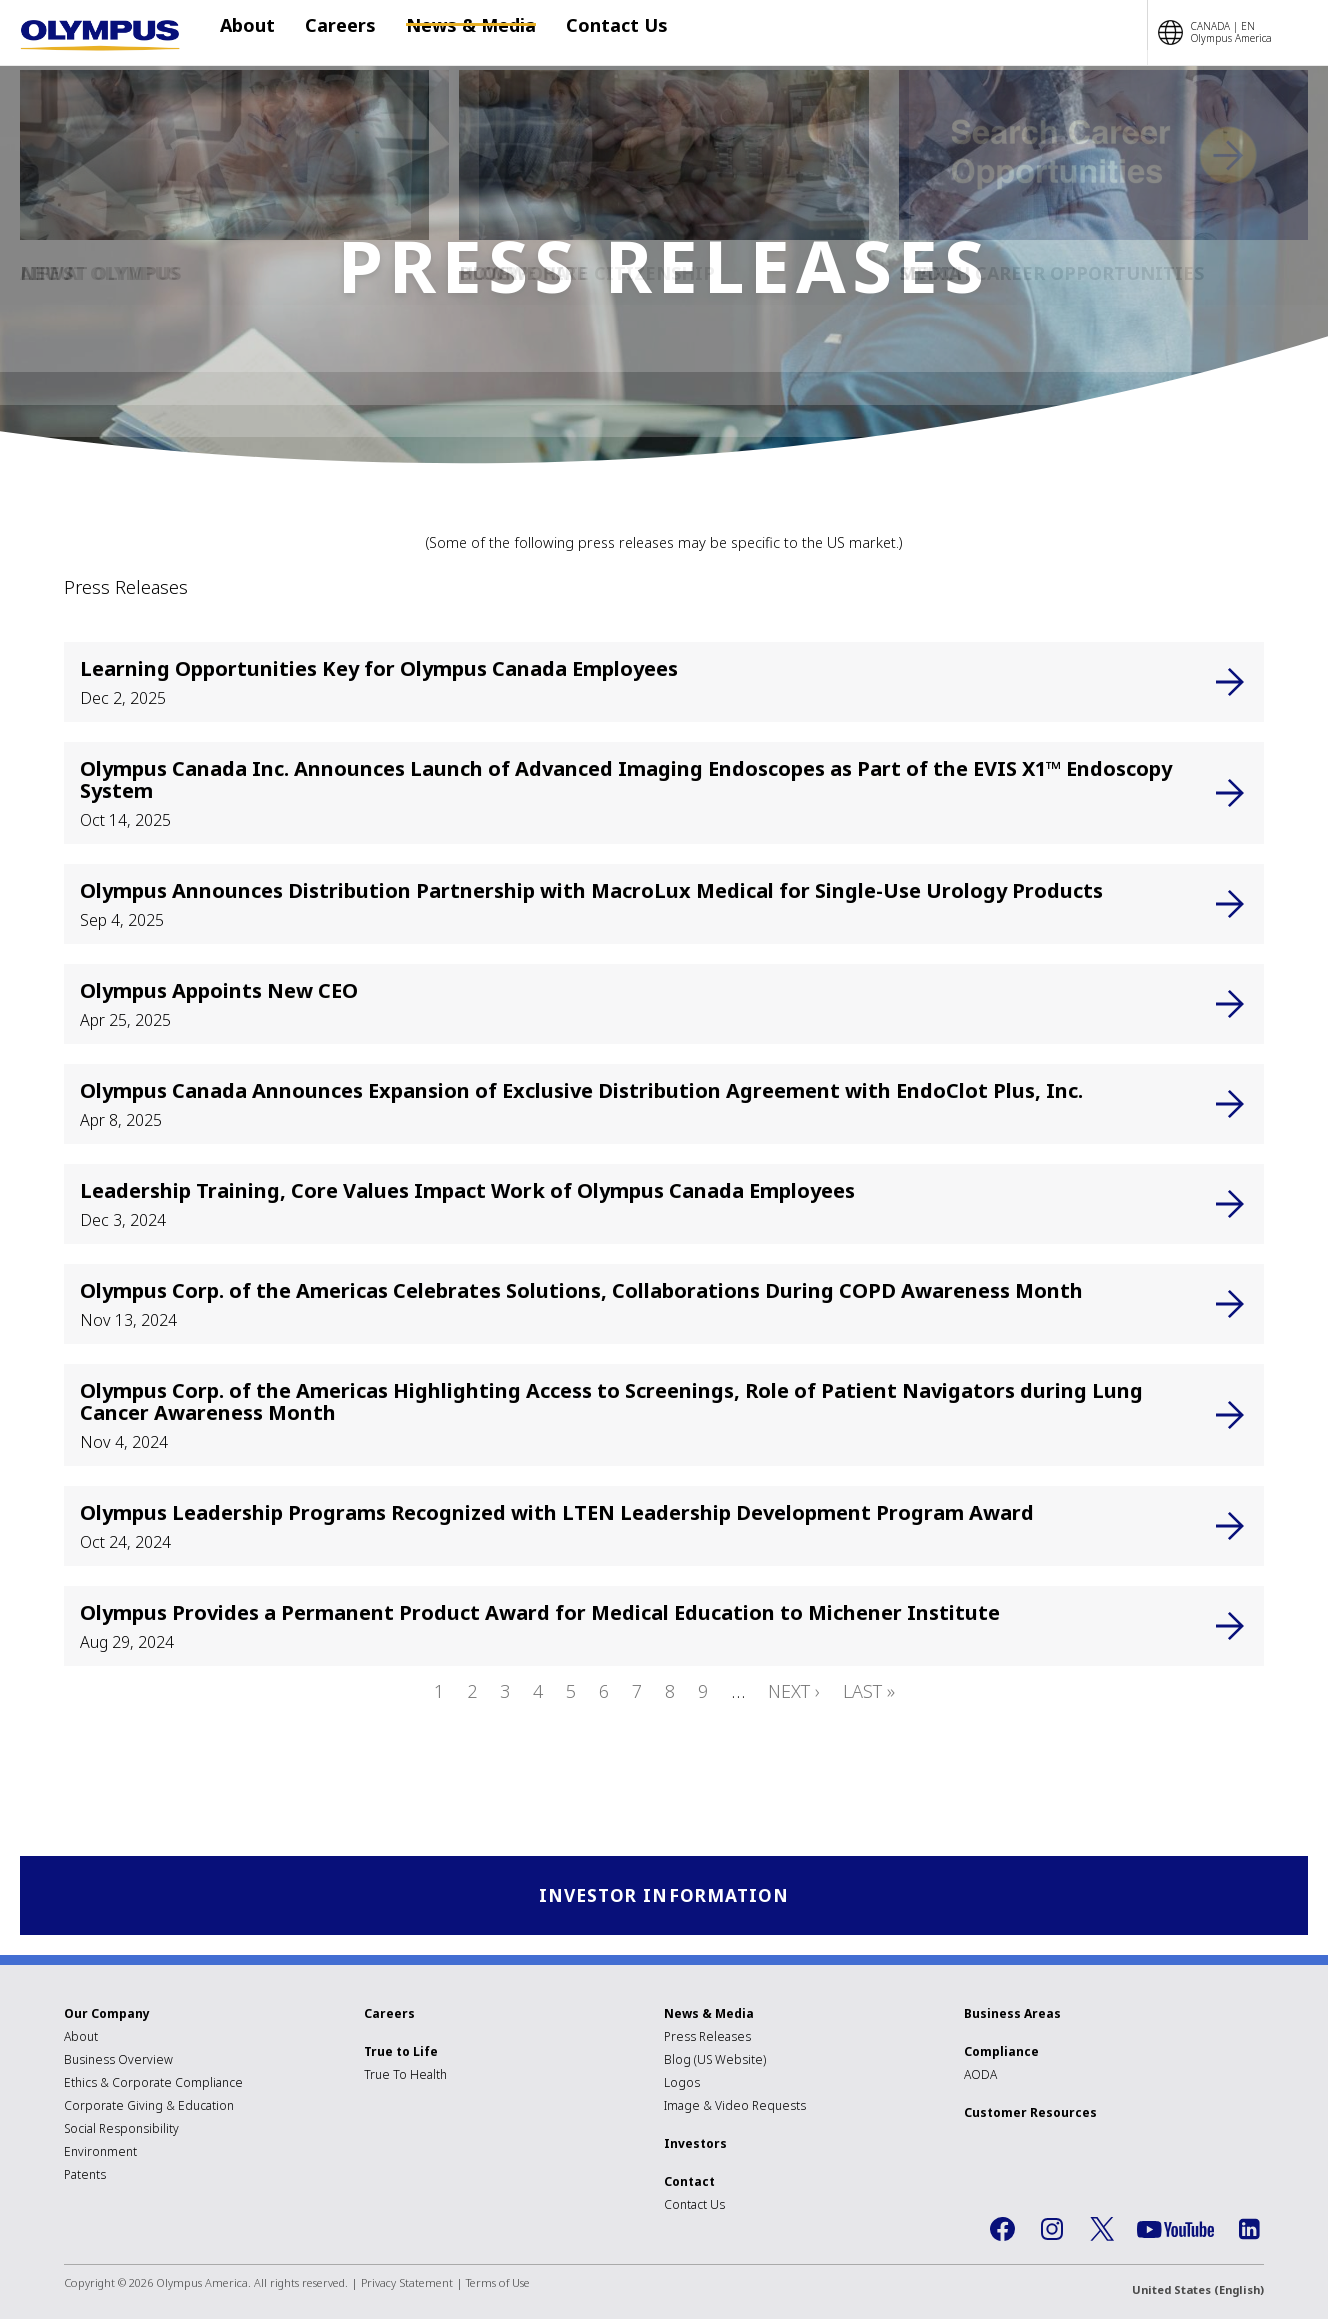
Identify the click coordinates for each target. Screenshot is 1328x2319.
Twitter (1102, 2232)
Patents (85, 2177)
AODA (980, 2077)
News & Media (461, 33)
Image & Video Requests (735, 2108)
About (257, 33)
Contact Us (597, 33)
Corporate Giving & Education (149, 2108)
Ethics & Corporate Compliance (153, 2085)
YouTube (1175, 2231)
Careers (340, 33)
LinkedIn (1249, 2232)
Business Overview (118, 2062)
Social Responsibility (121, 2131)
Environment (100, 2154)
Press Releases (707, 2039)
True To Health (405, 2077)
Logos (682, 2085)
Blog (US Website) (715, 2062)
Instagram (1052, 2232)
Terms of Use (498, 2285)
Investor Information (664, 1896)
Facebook (1002, 2232)
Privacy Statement (407, 2285)
